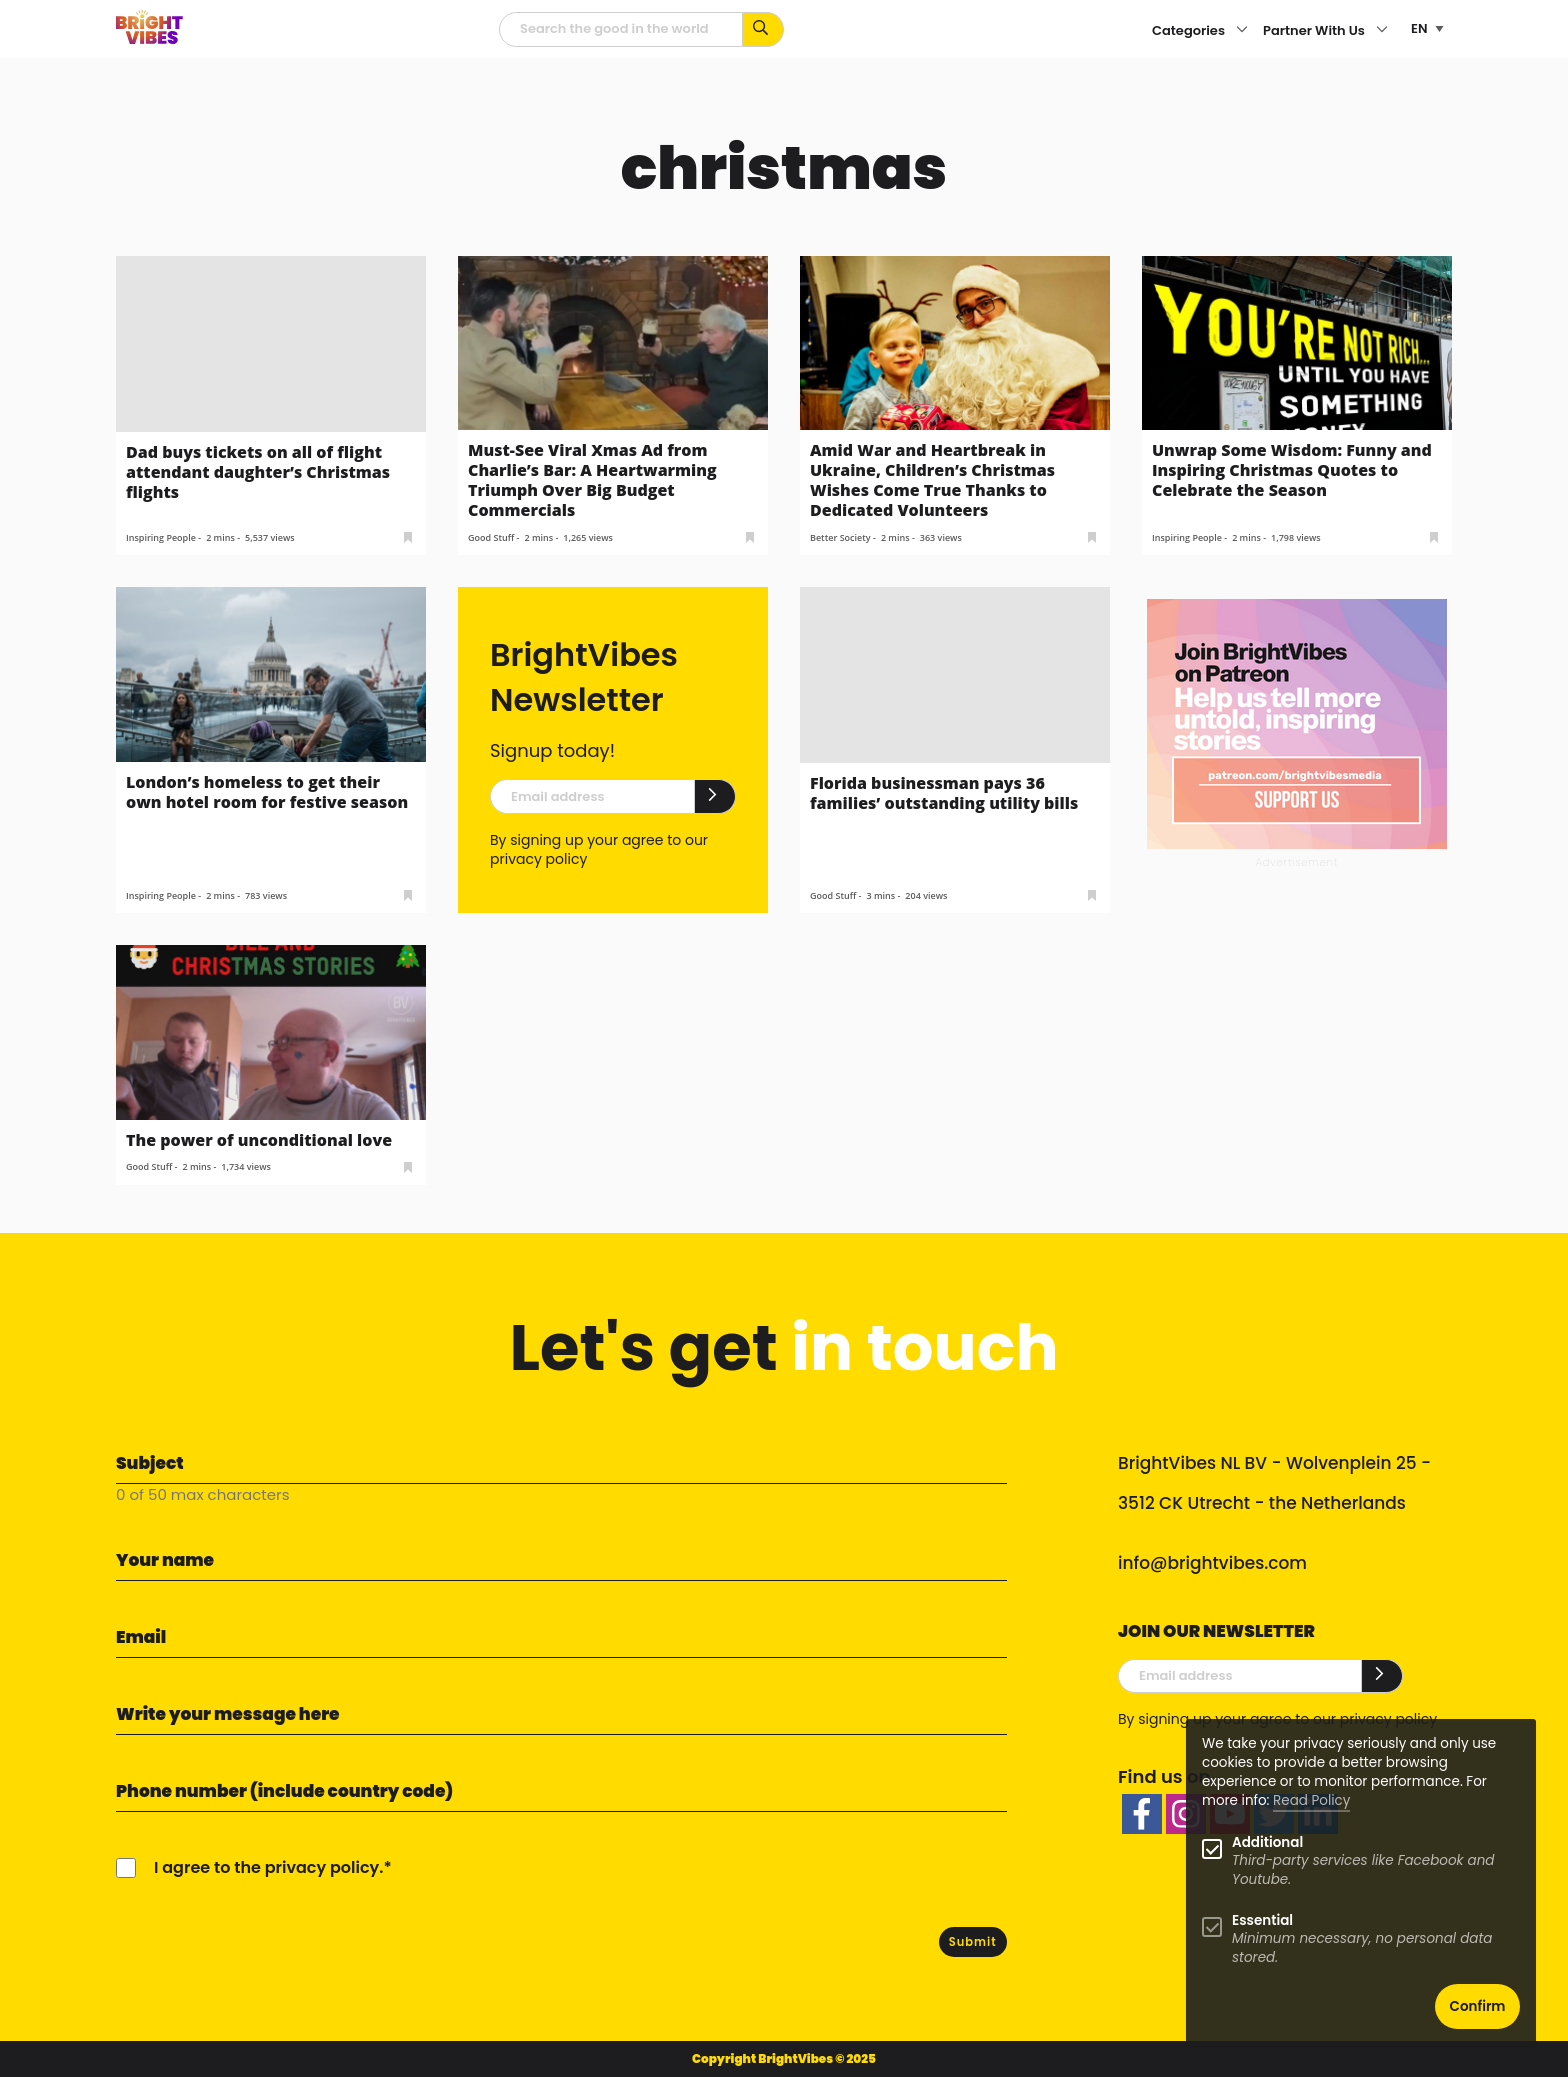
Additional (1267, 1842)
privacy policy (538, 859)
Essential (1262, 1920)
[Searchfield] (621, 29)
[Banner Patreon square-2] (1297, 723)
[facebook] (1142, 1814)
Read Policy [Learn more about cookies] (1311, 1800)
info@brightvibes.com (1212, 1563)
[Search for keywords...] (763, 29)
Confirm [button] (1478, 2006)
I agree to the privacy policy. (268, 1867)
